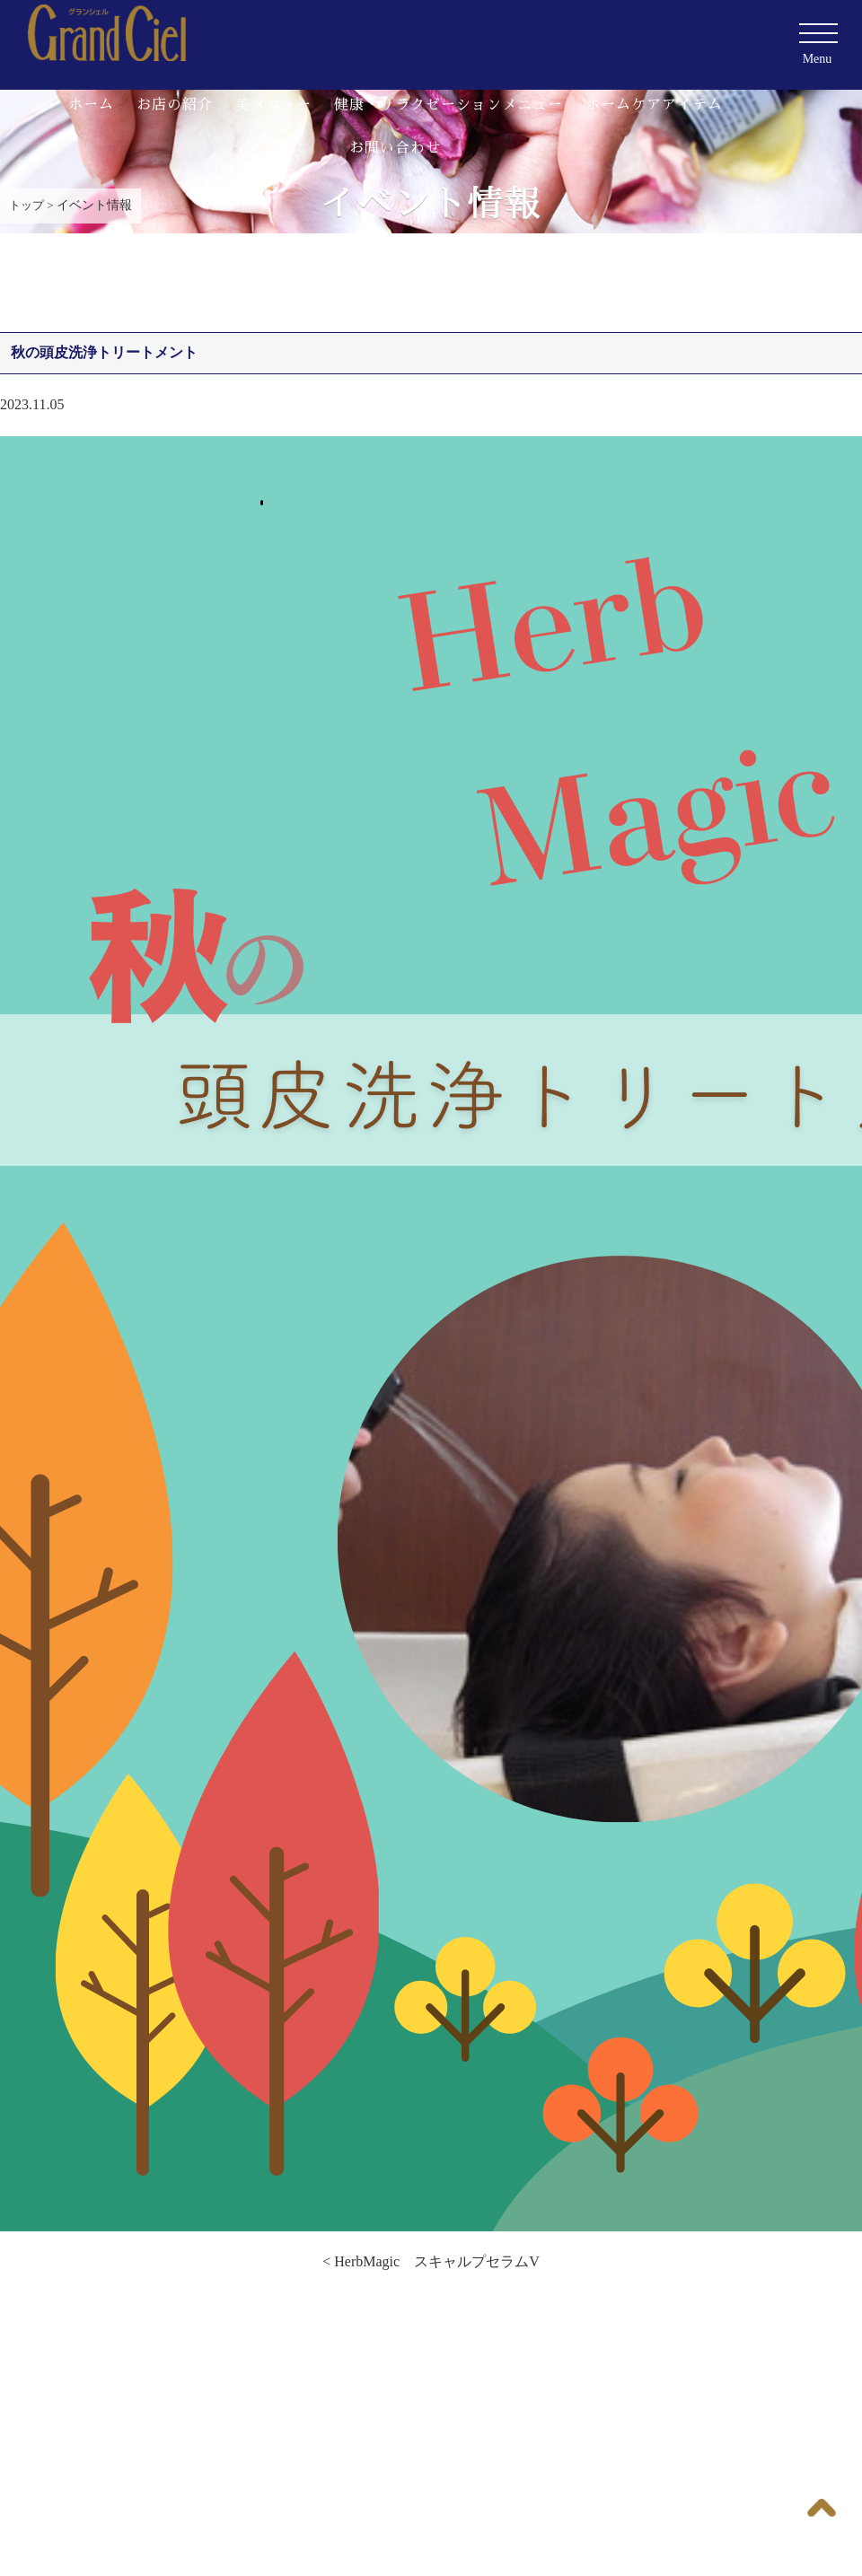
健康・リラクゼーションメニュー (448, 105)
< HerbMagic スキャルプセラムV (430, 2261)
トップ (26, 205)
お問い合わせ (395, 148)
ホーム (91, 105)
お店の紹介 (174, 105)
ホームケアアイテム (654, 105)
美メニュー (273, 105)
